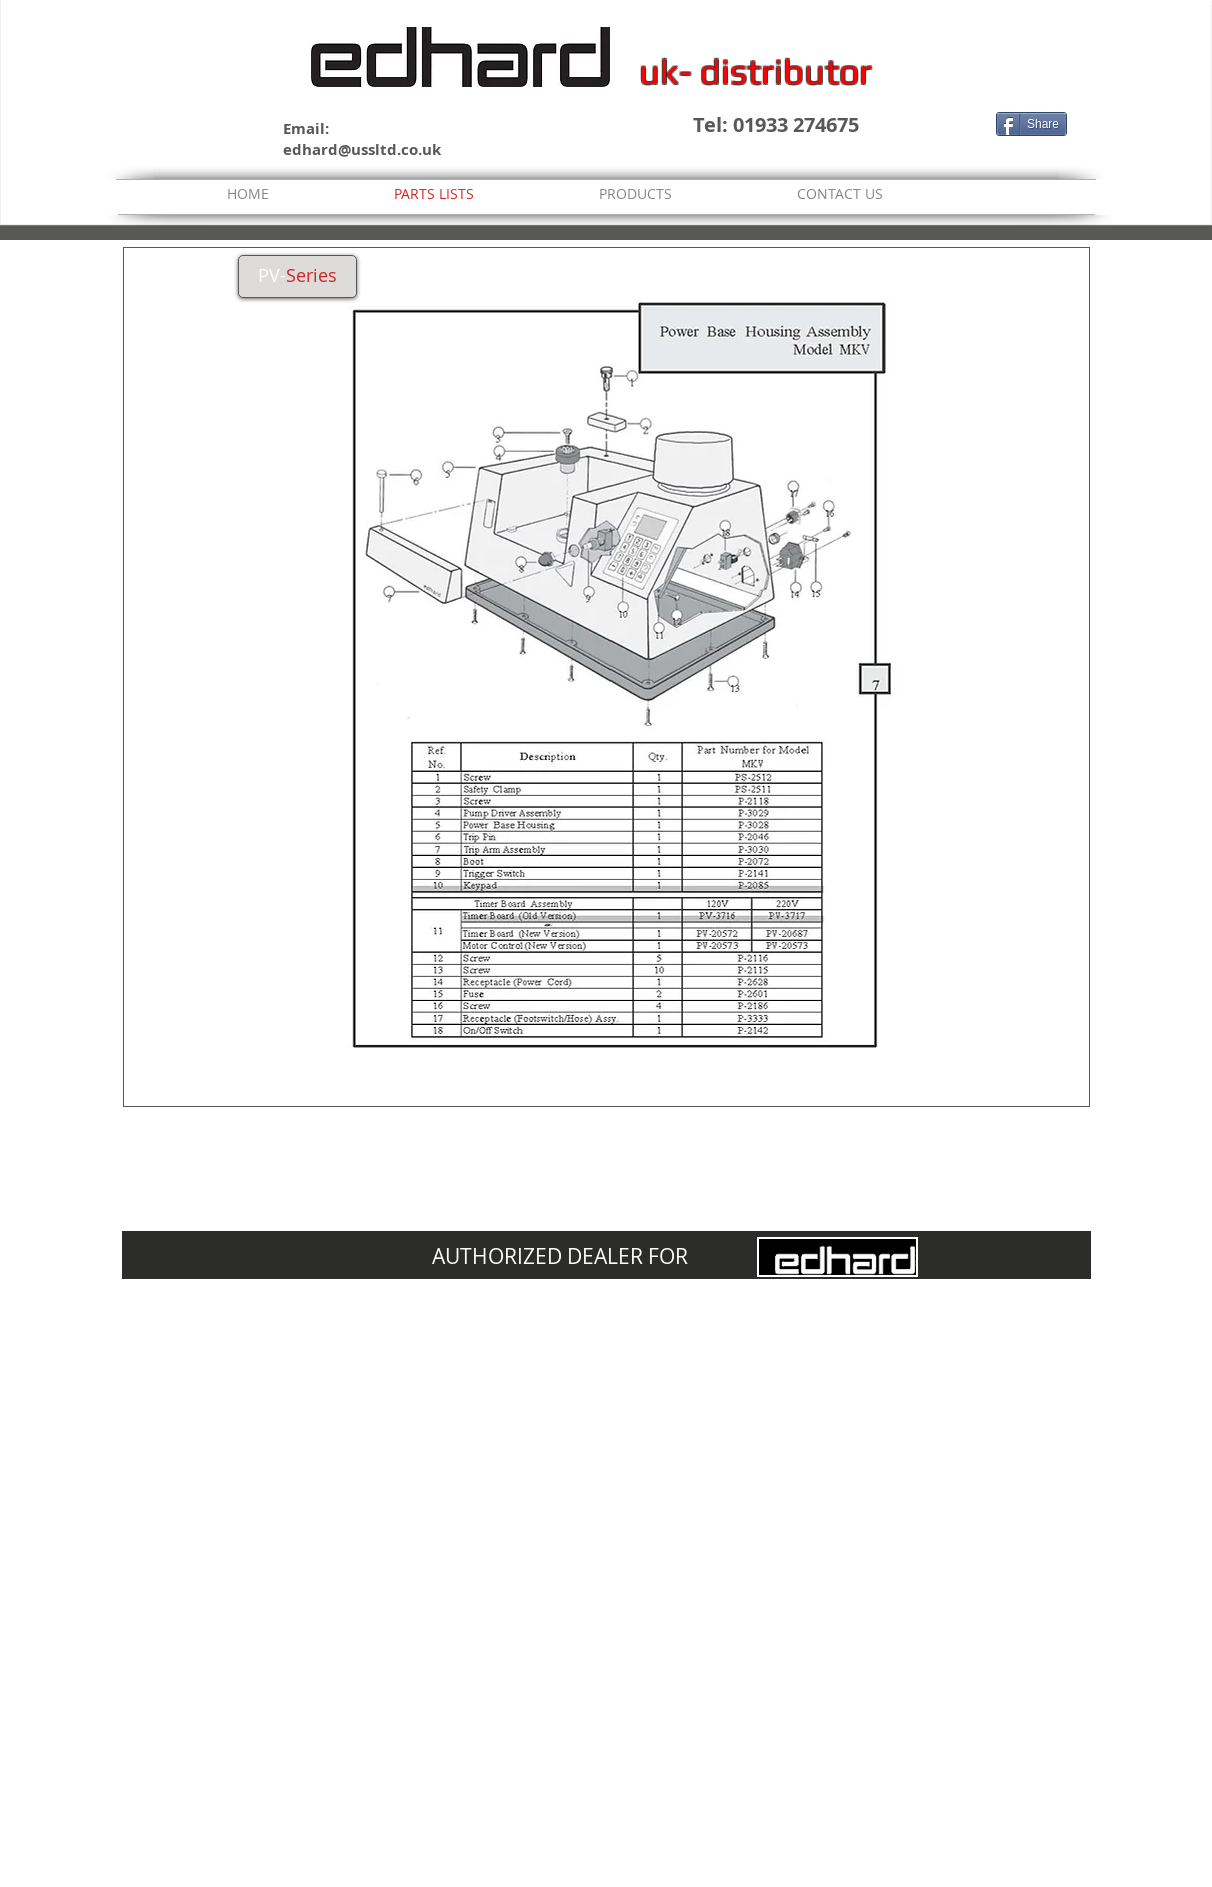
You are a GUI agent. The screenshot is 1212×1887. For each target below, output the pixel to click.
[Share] (1031, 124)
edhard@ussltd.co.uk (362, 149)
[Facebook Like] (950, 124)
